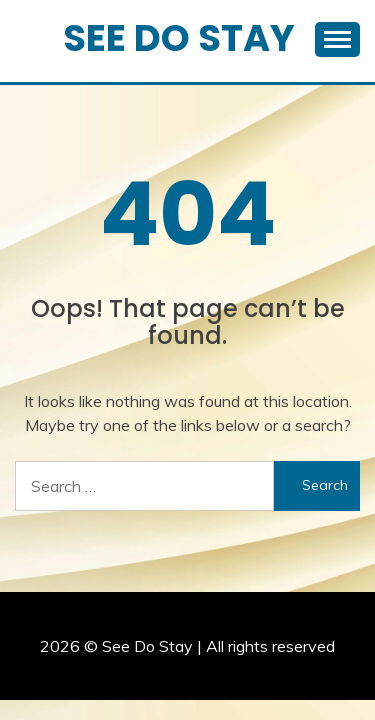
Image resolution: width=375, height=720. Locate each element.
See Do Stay (179, 38)
